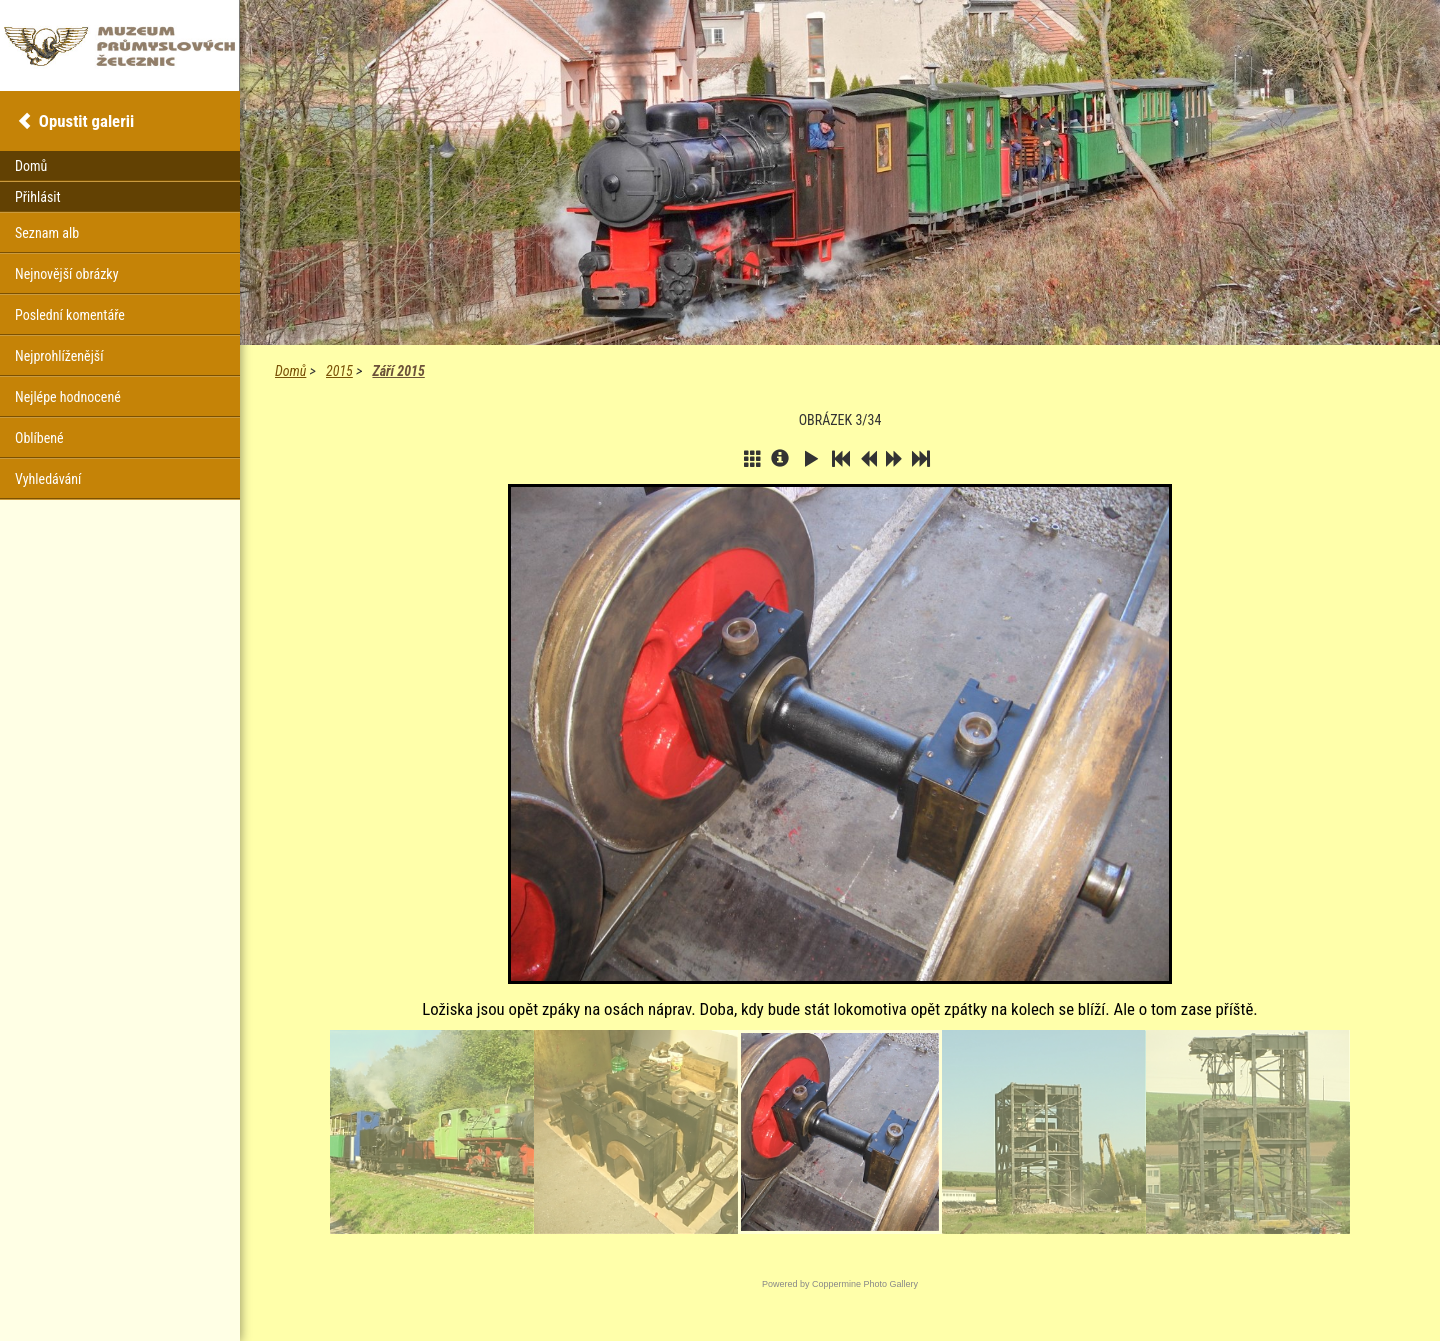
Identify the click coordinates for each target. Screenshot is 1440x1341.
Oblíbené (39, 438)
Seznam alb (47, 233)
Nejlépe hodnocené (68, 397)
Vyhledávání (48, 479)
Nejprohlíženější (59, 356)
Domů (290, 371)
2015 (339, 371)
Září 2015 (398, 371)
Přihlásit (38, 197)
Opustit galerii (86, 121)
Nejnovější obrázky (67, 274)
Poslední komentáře (70, 315)
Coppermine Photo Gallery (865, 1284)
